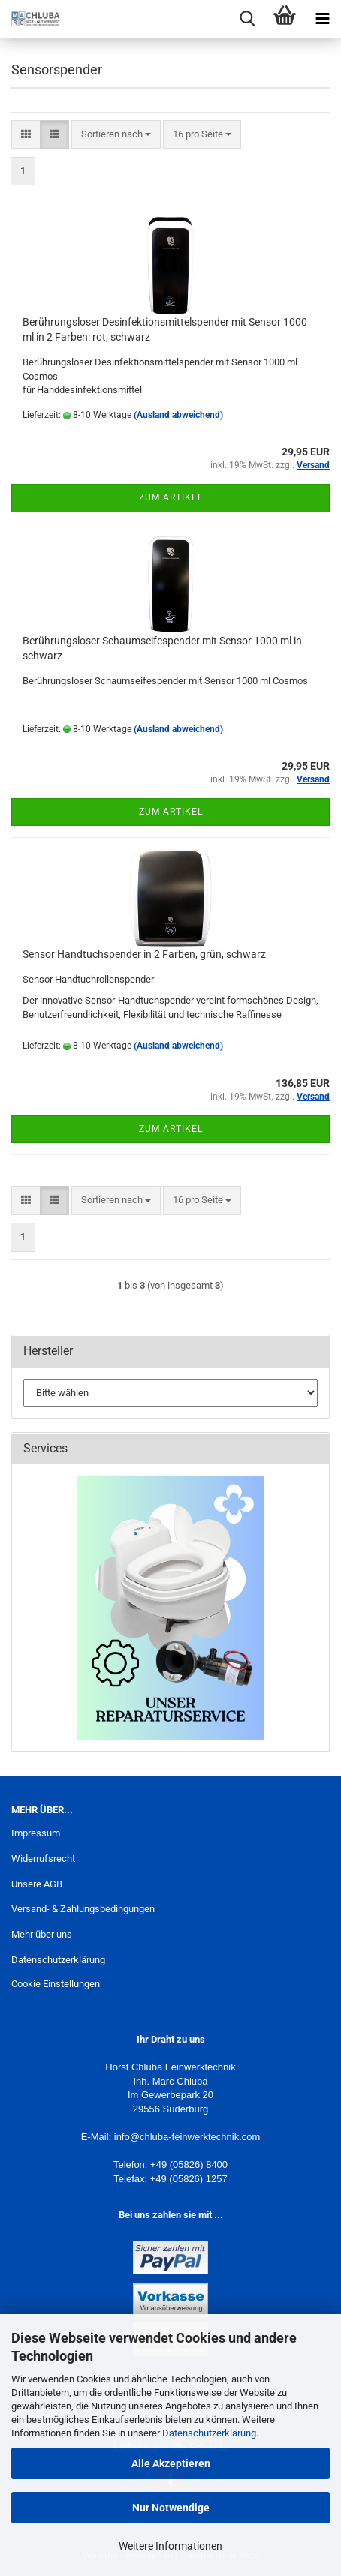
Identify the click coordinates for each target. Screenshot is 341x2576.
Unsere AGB (36, 1884)
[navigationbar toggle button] (322, 19)
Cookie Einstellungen (55, 1983)
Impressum (35, 1833)
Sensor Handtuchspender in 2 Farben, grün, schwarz (144, 954)
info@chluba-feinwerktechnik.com (187, 2136)
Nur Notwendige (171, 2508)
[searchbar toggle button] (247, 19)
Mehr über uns (41, 1934)
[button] (26, 134)
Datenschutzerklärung (209, 2433)
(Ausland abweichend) (178, 415)
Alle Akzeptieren (170, 2463)
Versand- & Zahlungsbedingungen (83, 1908)
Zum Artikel (171, 497)
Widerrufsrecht (43, 1858)
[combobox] (116, 134)
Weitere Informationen (170, 2546)
